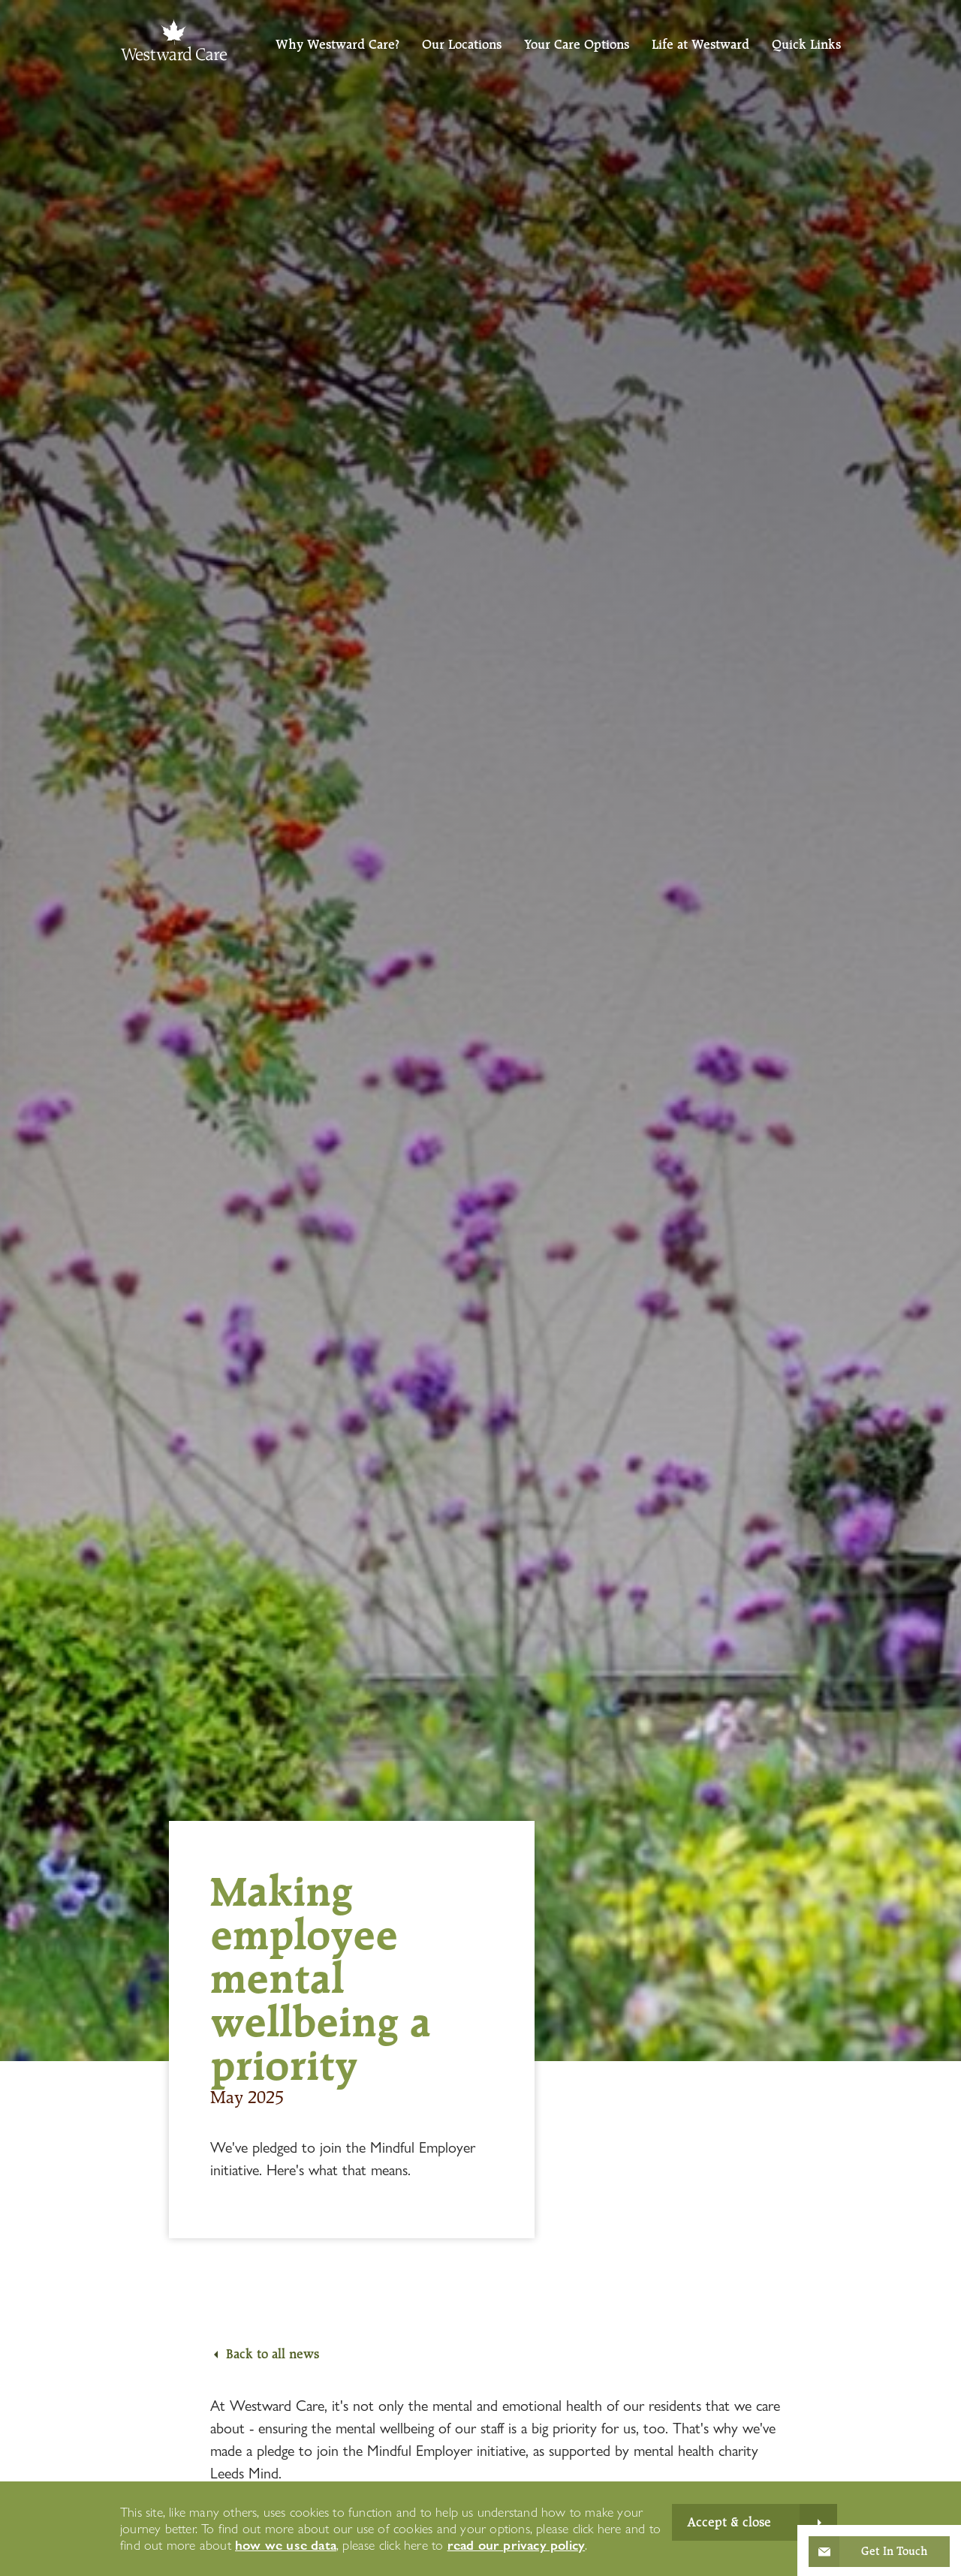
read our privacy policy (516, 2545)
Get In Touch (894, 2551)
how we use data (285, 2545)
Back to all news (272, 2353)
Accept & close (729, 2521)
